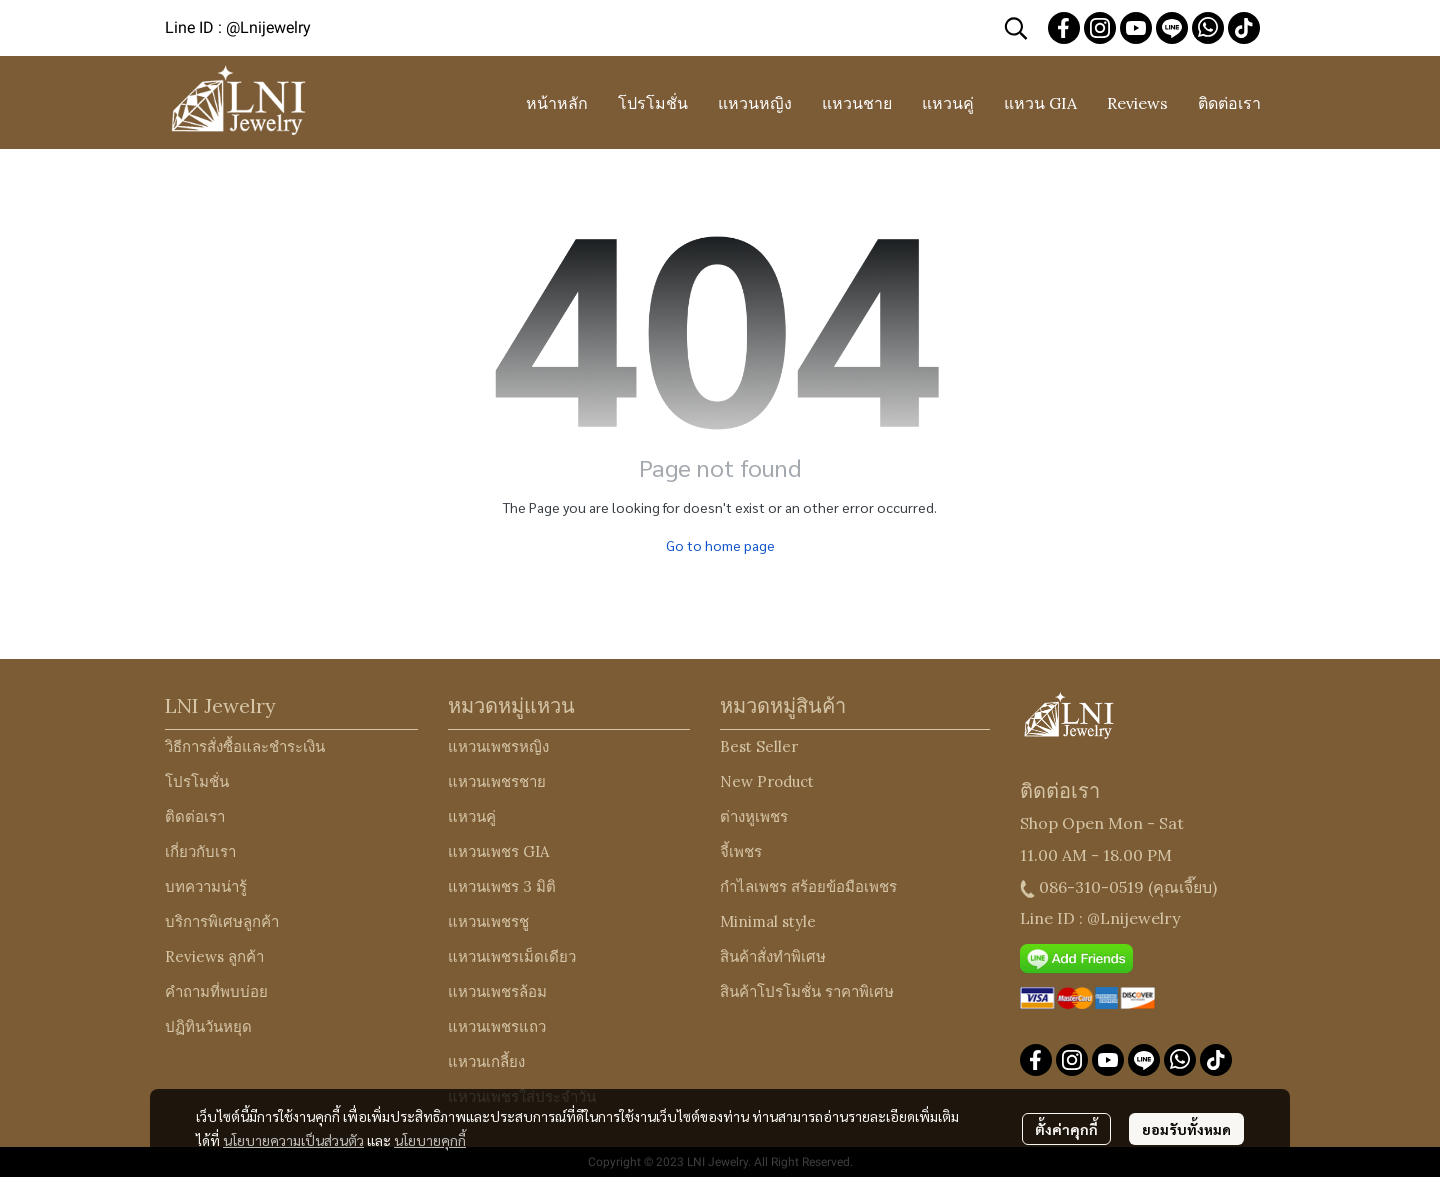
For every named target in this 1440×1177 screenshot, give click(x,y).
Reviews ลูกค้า (214, 956)
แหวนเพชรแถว (497, 1026)
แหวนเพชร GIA (498, 851)
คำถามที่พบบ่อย (216, 991)
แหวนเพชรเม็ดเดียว (512, 956)
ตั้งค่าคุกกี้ (1066, 1129)
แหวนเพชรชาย (497, 781)
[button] (1016, 28)
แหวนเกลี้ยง (486, 1061)
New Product (767, 781)
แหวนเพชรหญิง (498, 746)
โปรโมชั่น (197, 781)
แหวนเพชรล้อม (497, 991)
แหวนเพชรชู (488, 921)
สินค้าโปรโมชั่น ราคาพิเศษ (807, 991)
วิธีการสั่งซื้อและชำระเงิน (245, 746)
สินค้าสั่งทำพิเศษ (773, 956)
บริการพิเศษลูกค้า (222, 921)
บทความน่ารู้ (206, 886)
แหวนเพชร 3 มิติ (502, 886)
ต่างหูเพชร (754, 816)
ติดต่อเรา (195, 816)
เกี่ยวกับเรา (200, 851)
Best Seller (759, 746)
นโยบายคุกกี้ (430, 1140)
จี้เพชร (741, 851)
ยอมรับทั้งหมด (1186, 1129)
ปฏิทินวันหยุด (208, 1026)
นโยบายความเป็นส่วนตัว (293, 1140)
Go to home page (720, 545)
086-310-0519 (1091, 887)
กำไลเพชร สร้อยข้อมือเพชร (808, 886)
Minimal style (768, 921)
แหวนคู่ (472, 816)
